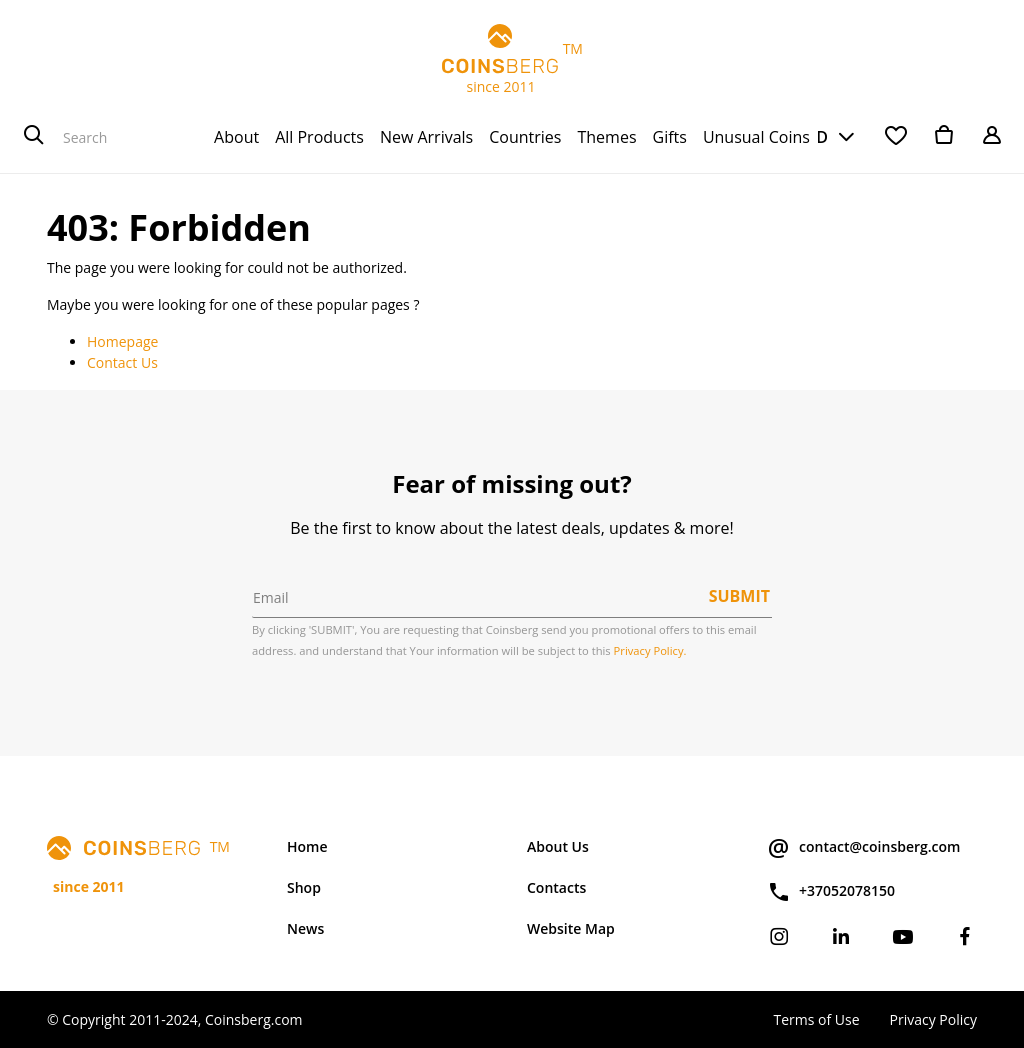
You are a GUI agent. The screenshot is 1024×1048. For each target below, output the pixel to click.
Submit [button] (739, 596)
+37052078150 (831, 892)
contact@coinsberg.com (863, 848)
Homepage (122, 341)
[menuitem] (236, 137)
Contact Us (122, 362)
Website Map (571, 928)
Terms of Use (816, 1019)
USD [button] (811, 137)
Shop (304, 887)
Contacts (556, 887)
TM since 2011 (512, 60)
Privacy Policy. (650, 650)
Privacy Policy (933, 1019)
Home (307, 846)
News (305, 928)
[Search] (34, 137)
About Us (558, 846)
